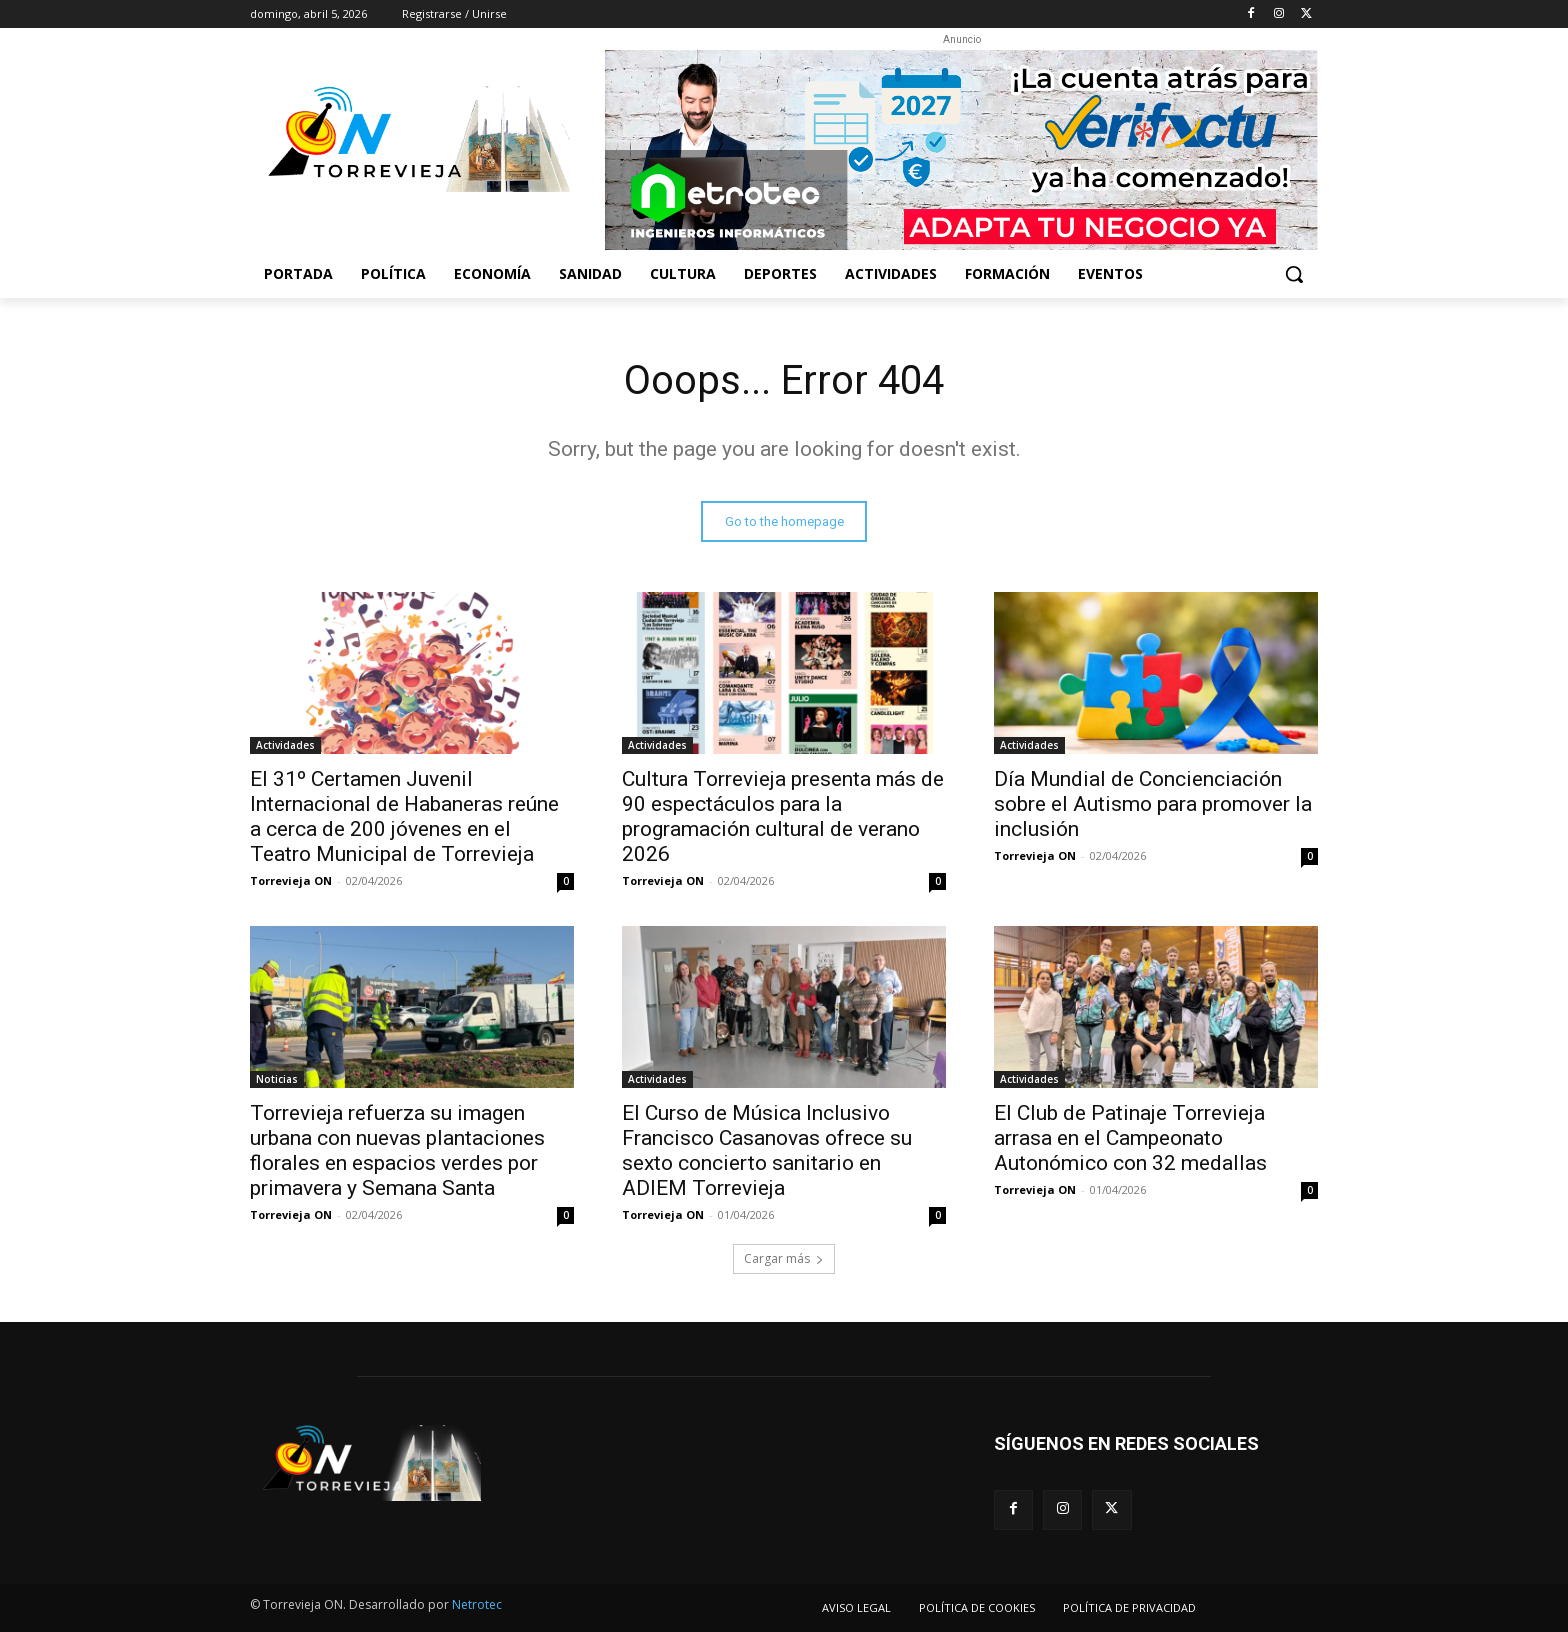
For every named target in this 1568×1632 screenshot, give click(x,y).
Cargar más (784, 1258)
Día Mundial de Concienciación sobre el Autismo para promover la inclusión (1153, 804)
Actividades (285, 745)
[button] (1294, 274)
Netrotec (477, 1604)
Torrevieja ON (291, 880)
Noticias (277, 1079)
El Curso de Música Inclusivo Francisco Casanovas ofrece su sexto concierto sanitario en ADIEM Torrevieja (767, 1150)
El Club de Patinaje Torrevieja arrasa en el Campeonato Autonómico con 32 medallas (1130, 1138)
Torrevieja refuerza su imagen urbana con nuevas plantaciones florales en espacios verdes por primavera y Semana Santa (397, 1150)
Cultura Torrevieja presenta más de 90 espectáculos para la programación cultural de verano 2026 (783, 816)
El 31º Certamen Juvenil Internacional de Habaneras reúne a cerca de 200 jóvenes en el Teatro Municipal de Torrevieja (404, 816)
